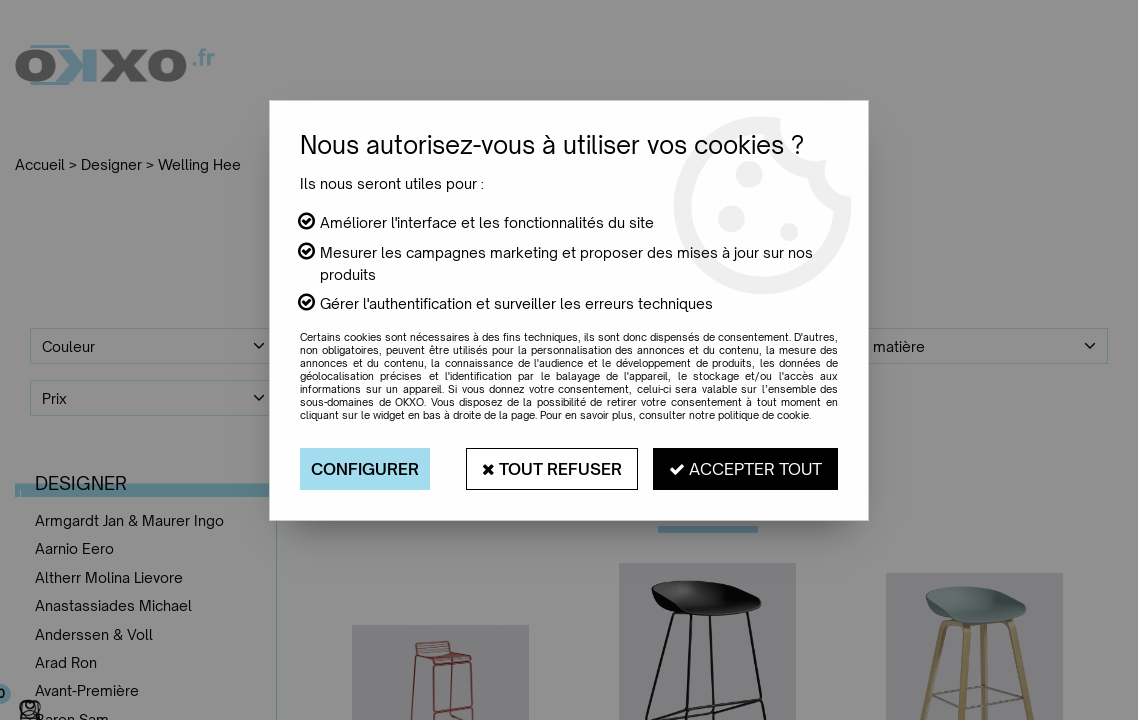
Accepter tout (745, 469)
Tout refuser (552, 469)
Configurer (365, 469)
